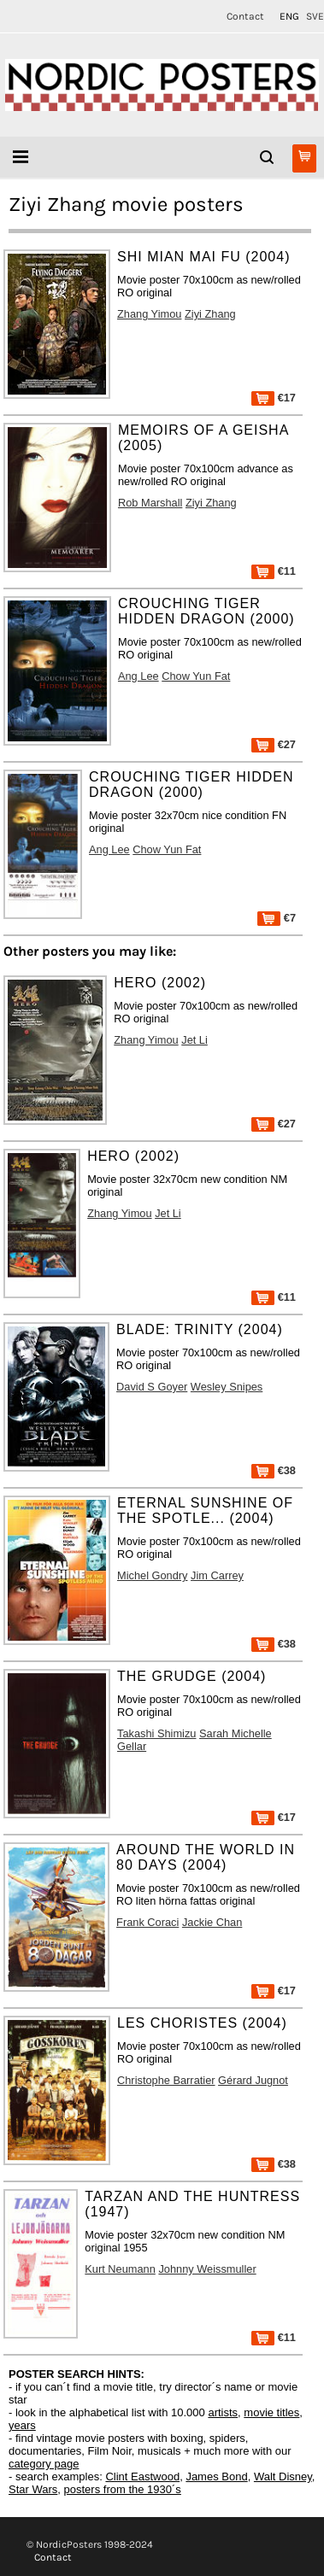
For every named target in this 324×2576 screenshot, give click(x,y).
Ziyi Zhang (210, 313)
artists (223, 2412)
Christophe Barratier (166, 2080)
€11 (273, 571)
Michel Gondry (152, 1575)
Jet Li (194, 1039)
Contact (245, 16)
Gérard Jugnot (253, 2080)
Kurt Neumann (120, 2269)
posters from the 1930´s (122, 2489)
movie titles (271, 2412)
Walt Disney (283, 2476)
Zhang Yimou (149, 313)
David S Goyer (151, 1386)
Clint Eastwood (142, 2476)
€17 (273, 397)
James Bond (216, 2476)
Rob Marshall (150, 502)
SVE (315, 16)
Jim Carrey (217, 1575)
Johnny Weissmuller (207, 2269)
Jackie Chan (212, 1922)
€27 (273, 744)
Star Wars (33, 2489)
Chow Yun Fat (196, 676)
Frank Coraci (147, 1922)
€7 (276, 917)
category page (44, 2463)
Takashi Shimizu (156, 1733)
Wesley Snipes (226, 1386)
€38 (273, 1470)
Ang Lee (138, 676)
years (22, 2425)
